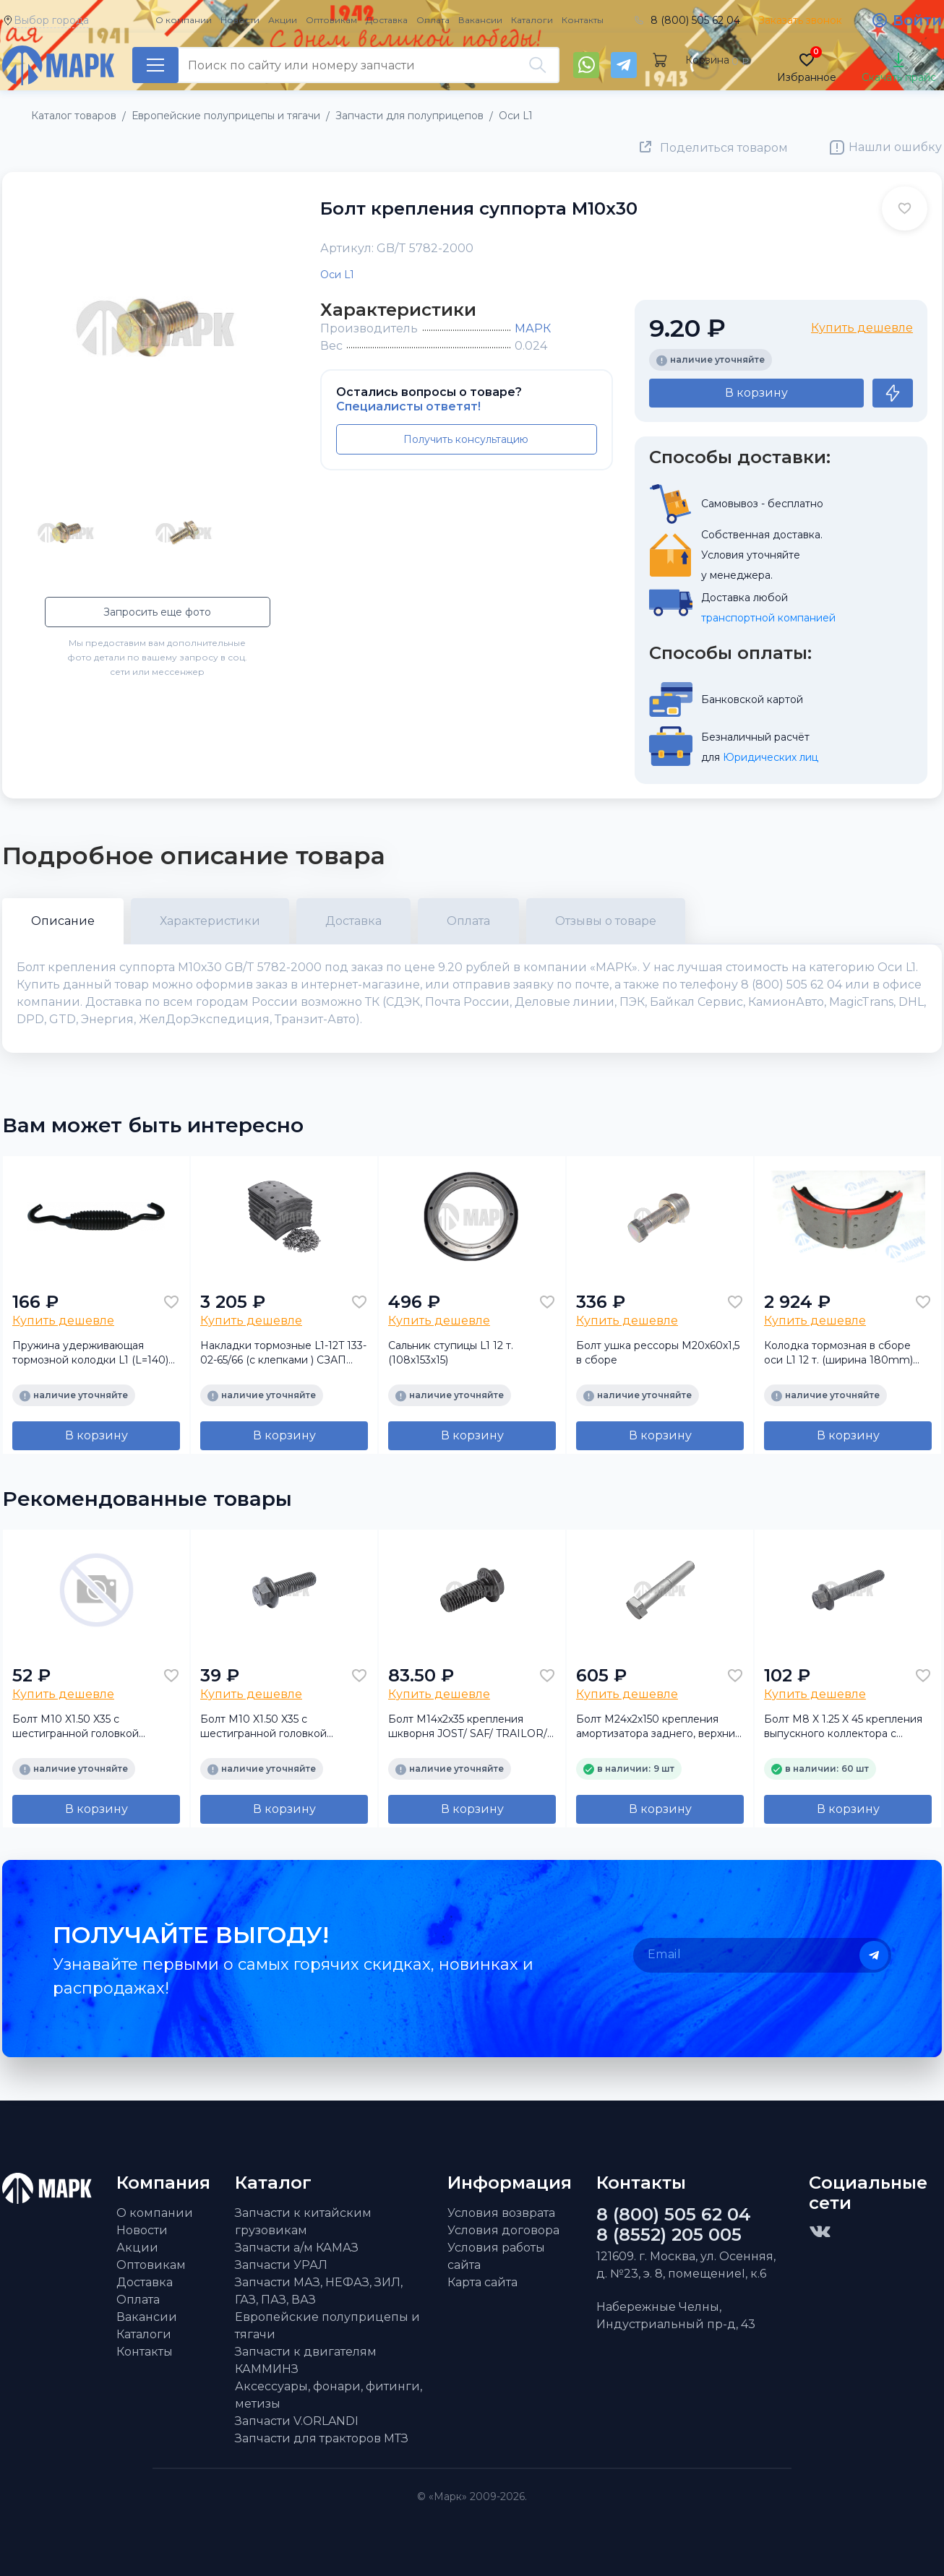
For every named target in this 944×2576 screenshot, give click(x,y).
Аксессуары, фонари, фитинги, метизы (328, 2395)
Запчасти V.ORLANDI (297, 2421)
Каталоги (532, 19)
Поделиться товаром (724, 148)
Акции (282, 19)
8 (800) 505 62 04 (695, 20)
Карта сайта (482, 2282)
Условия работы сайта (496, 2256)
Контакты (583, 19)
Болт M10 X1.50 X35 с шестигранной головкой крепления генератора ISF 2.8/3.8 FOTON (269, 1727)
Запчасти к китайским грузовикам (303, 2221)
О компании (183, 19)
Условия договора (503, 2230)
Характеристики (210, 921)
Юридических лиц (770, 757)
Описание (63, 921)
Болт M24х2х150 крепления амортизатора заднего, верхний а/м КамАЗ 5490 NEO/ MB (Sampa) (659, 1727)
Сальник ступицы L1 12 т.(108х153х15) (450, 1352)
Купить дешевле (862, 328)
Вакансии (480, 19)
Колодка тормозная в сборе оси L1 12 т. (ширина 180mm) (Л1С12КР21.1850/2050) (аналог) (844, 1353)
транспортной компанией (768, 617)
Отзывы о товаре (605, 921)
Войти (917, 20)
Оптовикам (331, 19)
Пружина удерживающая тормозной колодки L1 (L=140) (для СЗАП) (90, 1353)
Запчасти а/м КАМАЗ (297, 2247)
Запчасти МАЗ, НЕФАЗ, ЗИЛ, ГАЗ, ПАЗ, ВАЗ (319, 2290)
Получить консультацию (465, 439)
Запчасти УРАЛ (281, 2265)
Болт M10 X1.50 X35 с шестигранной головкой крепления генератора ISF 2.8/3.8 (81, 1727)
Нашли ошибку (895, 147)
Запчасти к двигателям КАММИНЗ (306, 2360)
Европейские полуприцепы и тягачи (327, 2325)
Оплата (433, 19)
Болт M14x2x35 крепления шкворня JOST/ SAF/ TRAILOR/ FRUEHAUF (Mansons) (467, 1727)
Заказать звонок (800, 20)
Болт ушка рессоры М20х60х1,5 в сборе (657, 1352)
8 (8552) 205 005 (669, 2235)
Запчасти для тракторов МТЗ (321, 2438)
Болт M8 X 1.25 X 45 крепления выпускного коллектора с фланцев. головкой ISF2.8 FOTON (843, 1727)
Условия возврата (501, 2213)
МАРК (533, 328)
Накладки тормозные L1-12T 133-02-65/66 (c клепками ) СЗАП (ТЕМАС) (283, 1353)
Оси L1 (337, 274)
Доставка (387, 19)
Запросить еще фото (157, 612)
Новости (239, 19)
